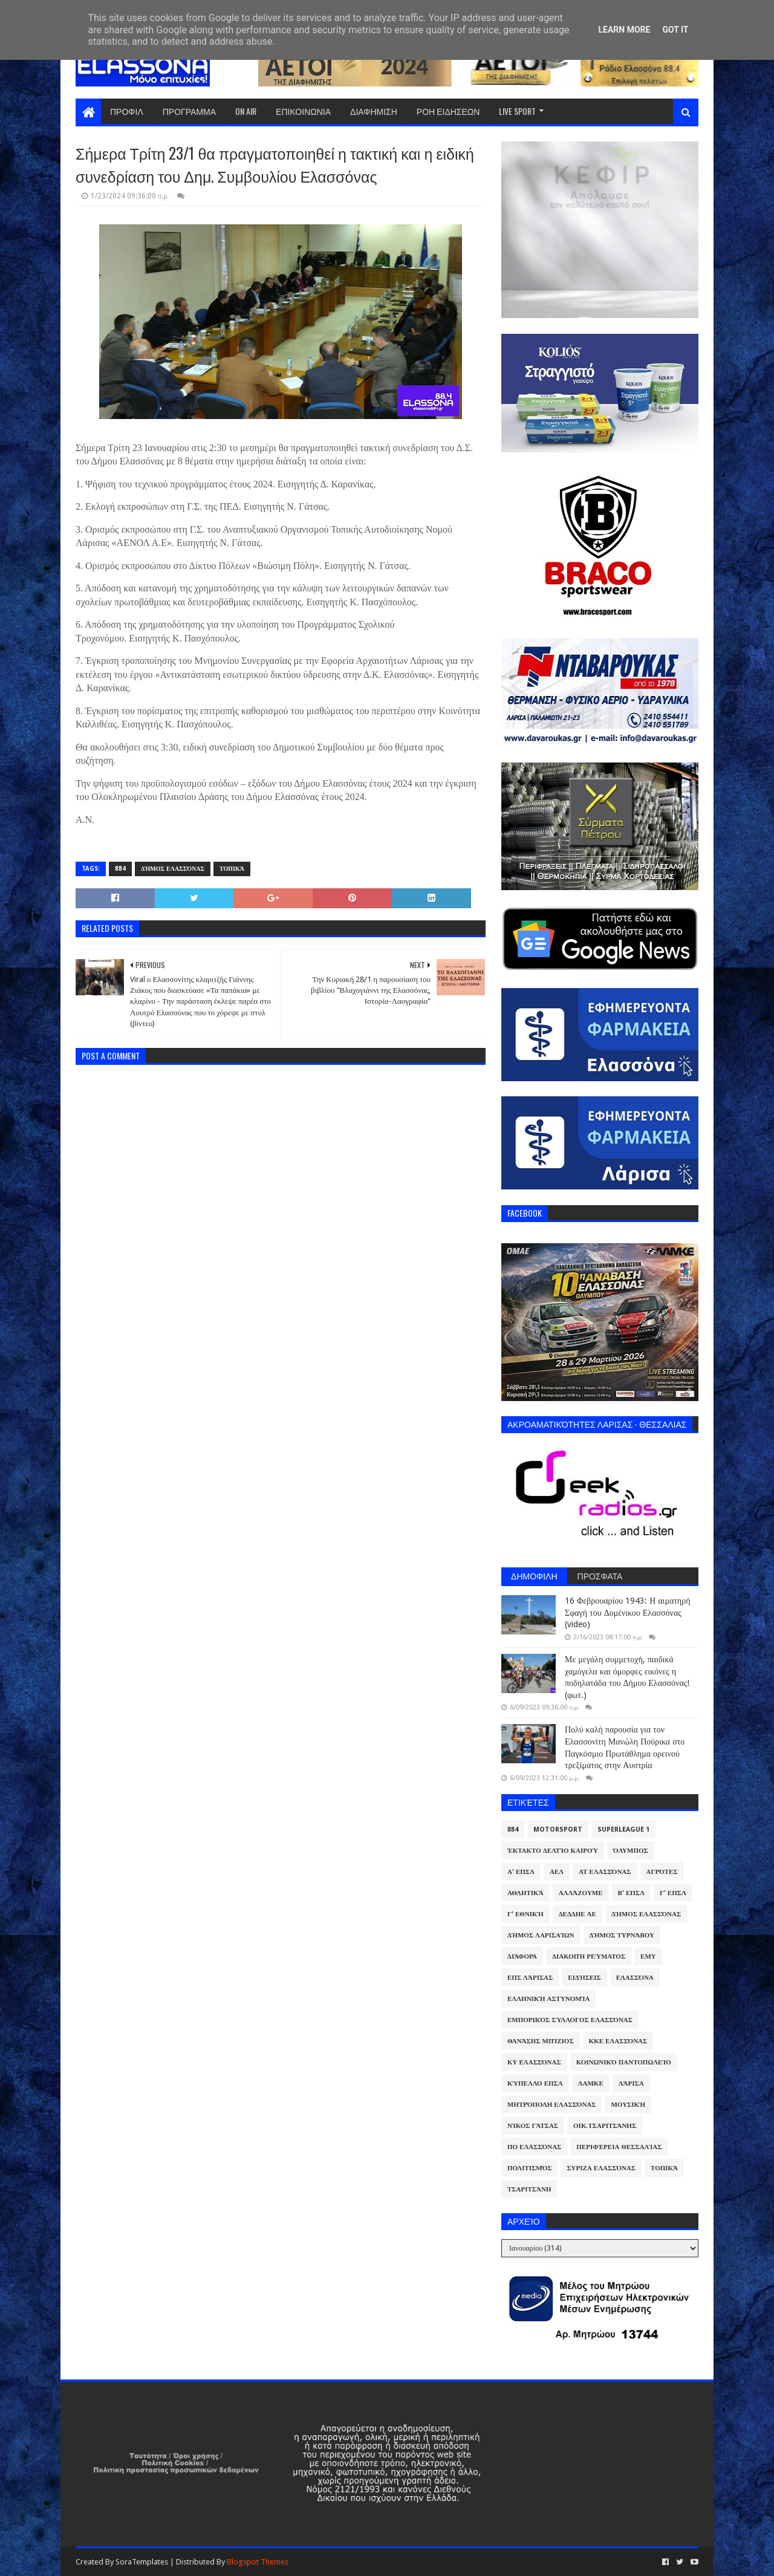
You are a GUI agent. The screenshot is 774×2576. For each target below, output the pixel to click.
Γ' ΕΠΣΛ (673, 1893)
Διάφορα (522, 1956)
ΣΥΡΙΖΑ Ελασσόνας (601, 2168)
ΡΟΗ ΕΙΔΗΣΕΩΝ (448, 111)
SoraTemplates (141, 2561)
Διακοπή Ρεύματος (588, 1956)
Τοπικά (232, 868)
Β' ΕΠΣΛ (631, 1893)
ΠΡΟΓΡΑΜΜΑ (189, 111)
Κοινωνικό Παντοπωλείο (623, 2062)
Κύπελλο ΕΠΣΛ (535, 2083)
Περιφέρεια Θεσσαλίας (619, 2147)
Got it (675, 29)
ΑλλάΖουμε (581, 1893)
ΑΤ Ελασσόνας (605, 1872)
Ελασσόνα (635, 1978)
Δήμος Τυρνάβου (622, 1935)
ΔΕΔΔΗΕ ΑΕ (577, 1914)
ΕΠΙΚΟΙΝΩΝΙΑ (303, 111)
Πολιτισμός (529, 2168)
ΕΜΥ (648, 1956)
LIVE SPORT (517, 111)
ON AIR (245, 111)
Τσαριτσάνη (529, 2189)
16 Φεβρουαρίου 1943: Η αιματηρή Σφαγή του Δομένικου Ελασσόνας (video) (627, 1612)
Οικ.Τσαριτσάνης (604, 2126)
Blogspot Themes (257, 2561)
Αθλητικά (525, 1893)
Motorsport (557, 1829)
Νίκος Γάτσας (532, 2126)
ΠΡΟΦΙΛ (126, 111)
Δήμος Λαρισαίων (540, 1935)
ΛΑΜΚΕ (590, 2083)
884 (120, 868)
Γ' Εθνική (525, 1914)
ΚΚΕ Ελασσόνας (618, 2041)
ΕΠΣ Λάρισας (530, 1978)
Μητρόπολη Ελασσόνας (551, 2105)
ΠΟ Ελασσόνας (534, 2147)
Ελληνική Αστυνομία (548, 1999)
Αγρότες (662, 1872)
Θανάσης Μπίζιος (540, 2041)
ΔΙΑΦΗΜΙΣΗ (373, 111)
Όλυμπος (630, 1851)
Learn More (624, 29)
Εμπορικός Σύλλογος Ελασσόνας (570, 2020)
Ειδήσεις (584, 1978)
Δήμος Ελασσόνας (172, 868)
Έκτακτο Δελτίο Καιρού (552, 1851)
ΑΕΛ (557, 1872)
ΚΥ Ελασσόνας (534, 2062)
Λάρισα (631, 2083)
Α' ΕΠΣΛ (521, 1872)
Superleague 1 (623, 1829)
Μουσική (628, 2105)
